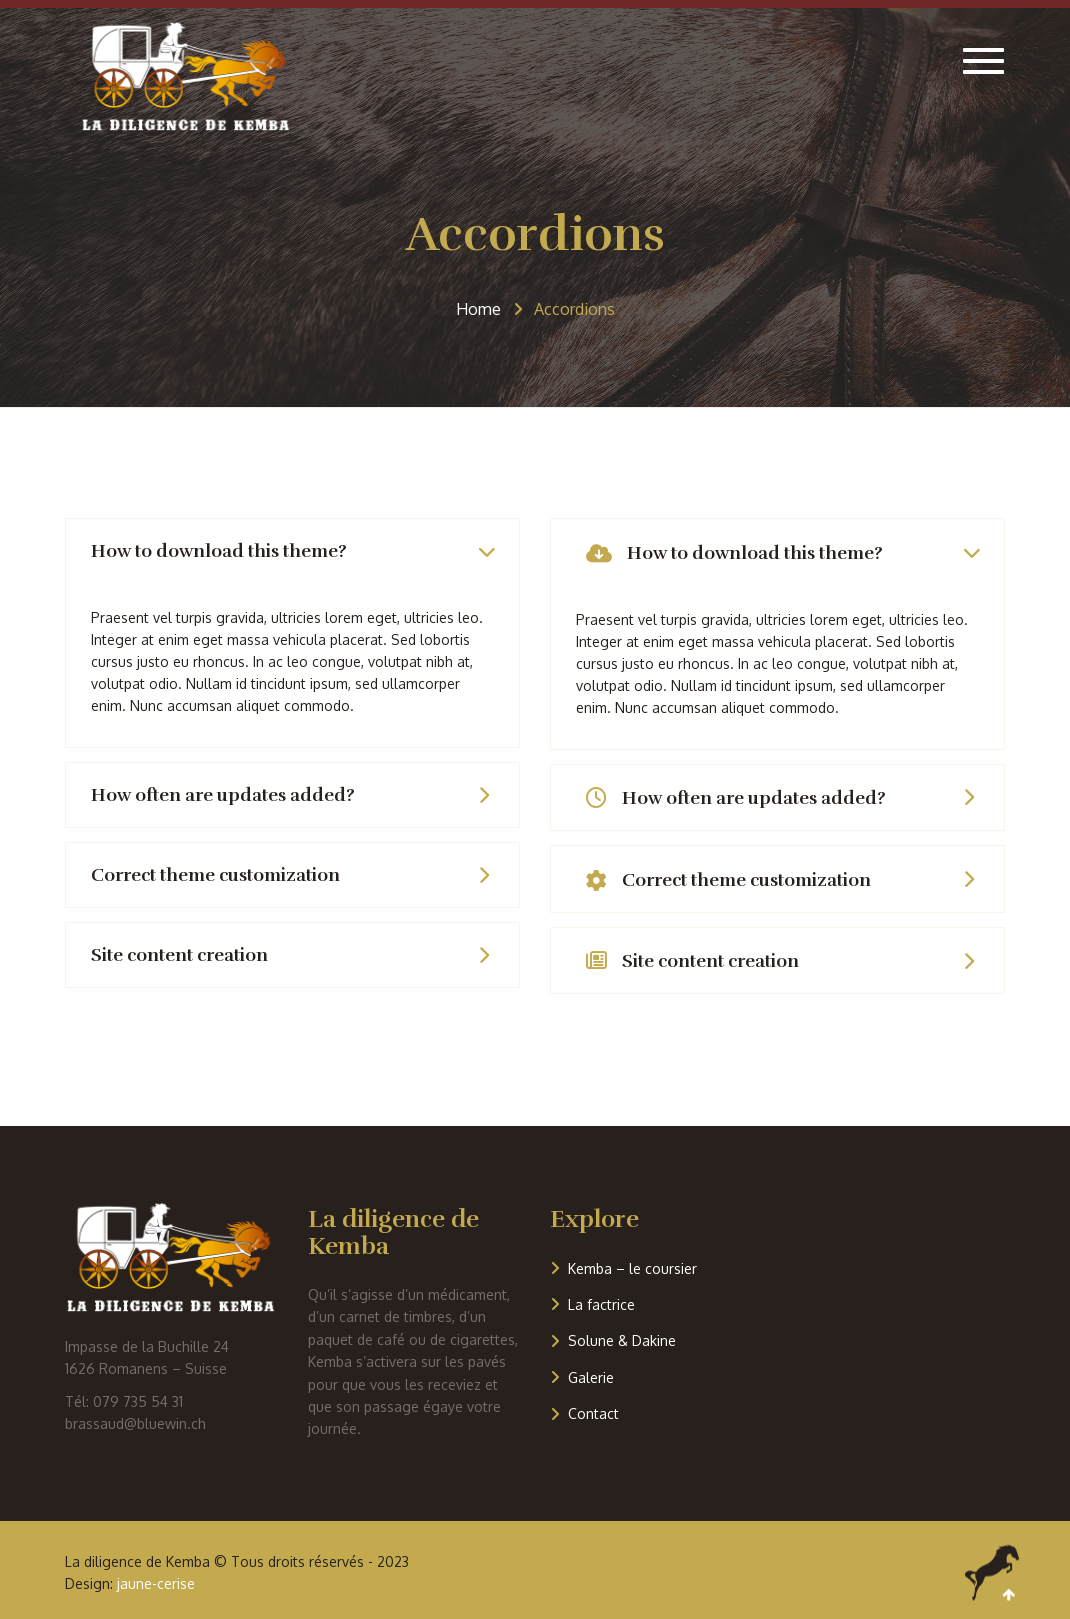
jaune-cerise (156, 1583)
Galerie (591, 1377)
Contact (593, 1413)
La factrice (601, 1304)
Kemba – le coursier (632, 1268)
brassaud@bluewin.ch (135, 1423)
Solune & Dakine (622, 1340)
